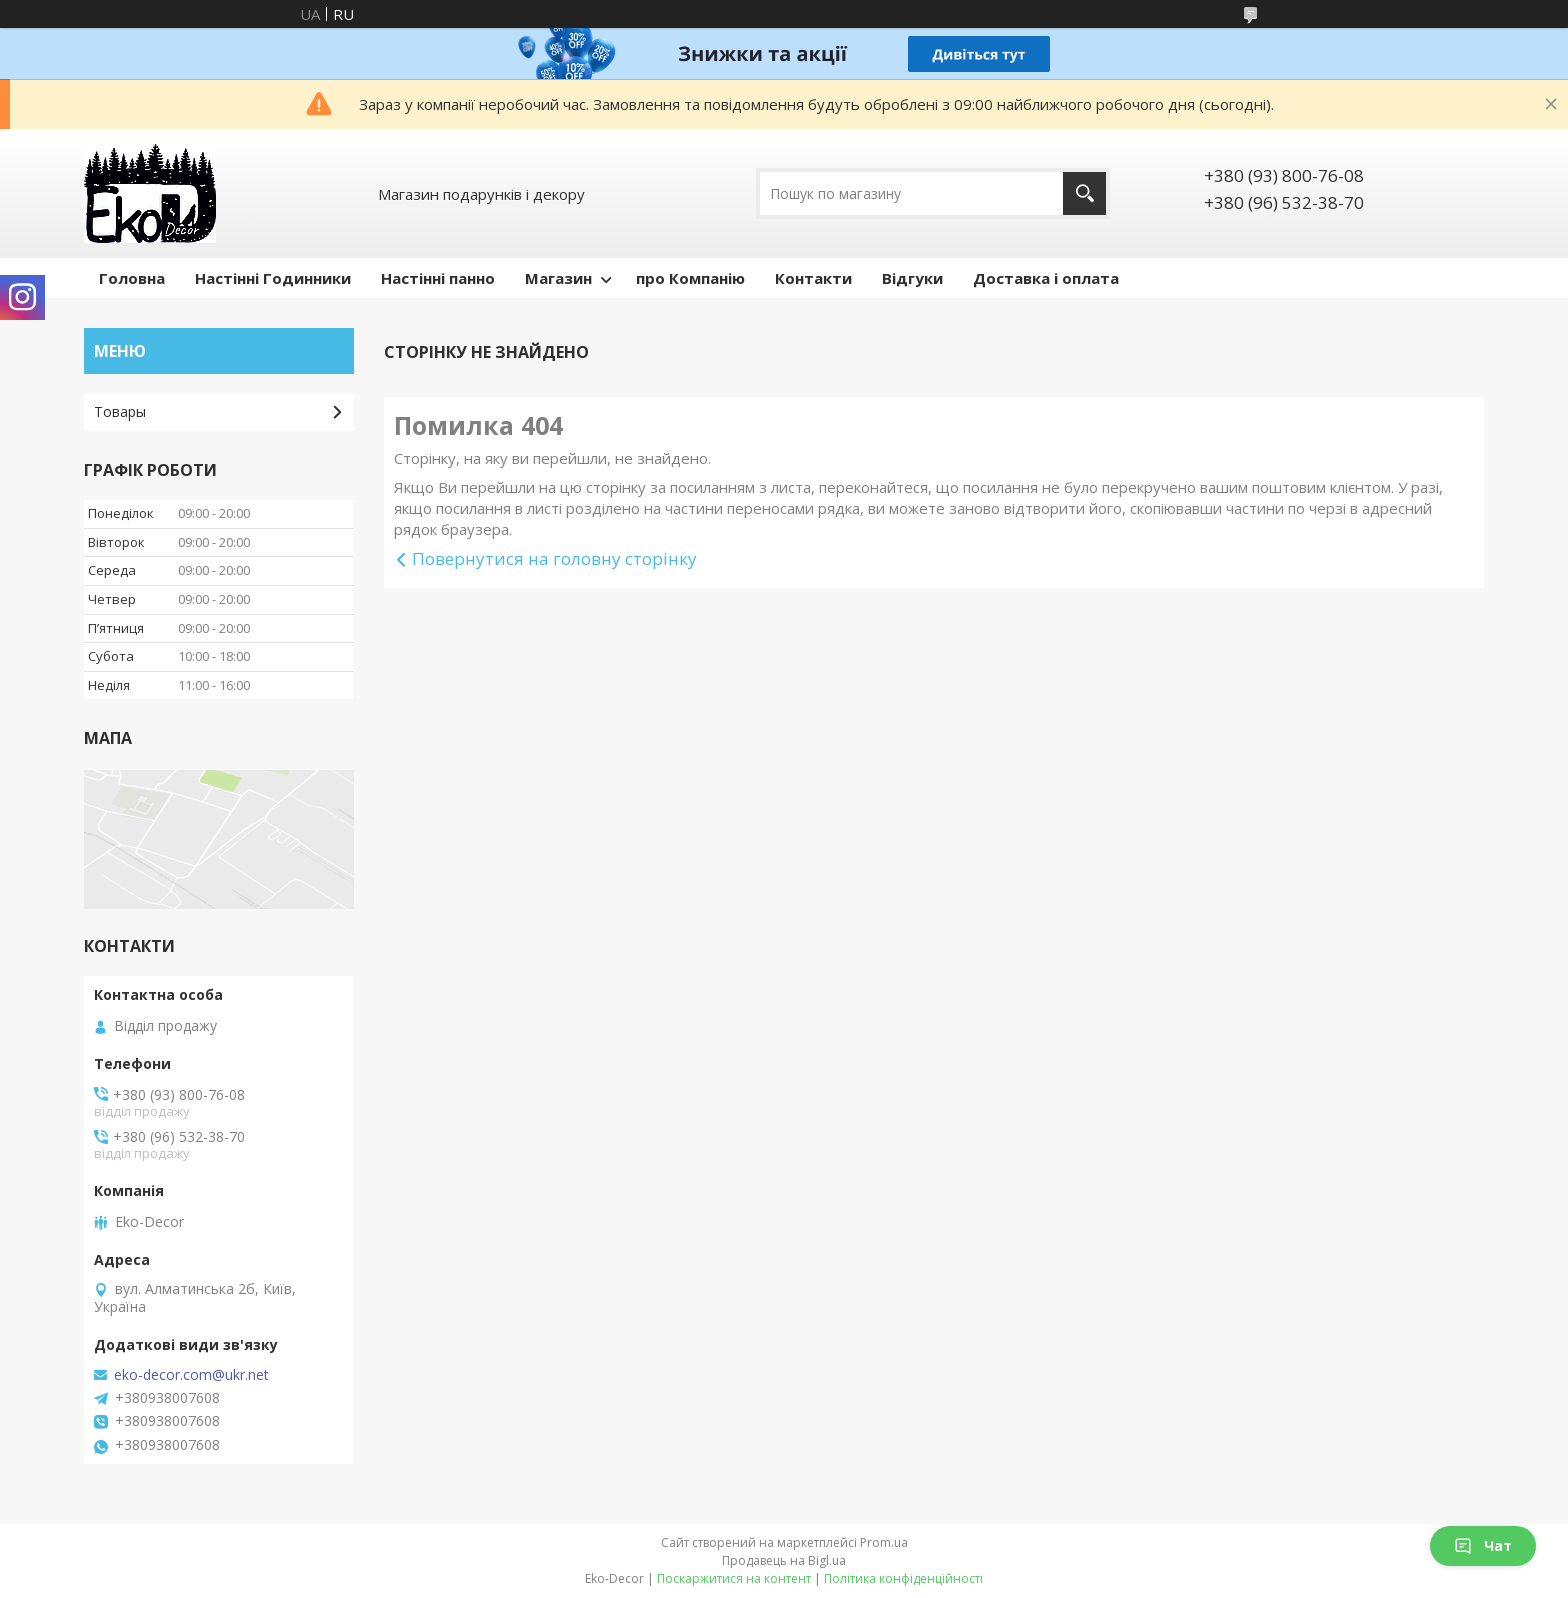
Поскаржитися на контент (734, 1578)
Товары (120, 411)
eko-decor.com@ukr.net (191, 1375)
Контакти (813, 278)
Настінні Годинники (273, 278)
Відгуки (912, 278)
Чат (1483, 1545)
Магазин (558, 278)
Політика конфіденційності (903, 1578)
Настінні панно (438, 278)
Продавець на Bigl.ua (784, 1560)
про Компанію (690, 278)
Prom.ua (884, 1542)
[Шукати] (1084, 193)
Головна (132, 278)
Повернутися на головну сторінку (554, 558)
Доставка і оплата (1046, 278)
